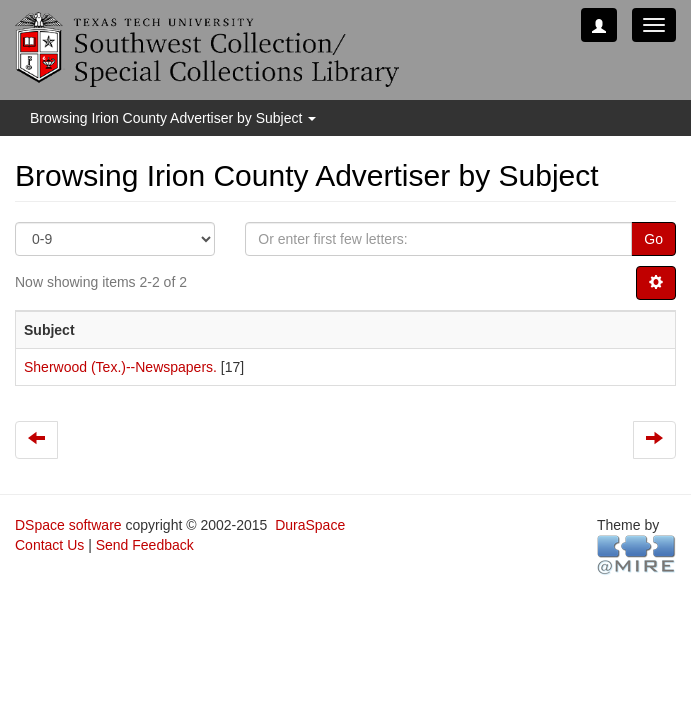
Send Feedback (145, 545)
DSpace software (68, 525)
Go (653, 239)
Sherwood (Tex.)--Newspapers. (120, 367)
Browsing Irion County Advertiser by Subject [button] (173, 118)
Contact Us (49, 545)
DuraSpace (310, 525)
